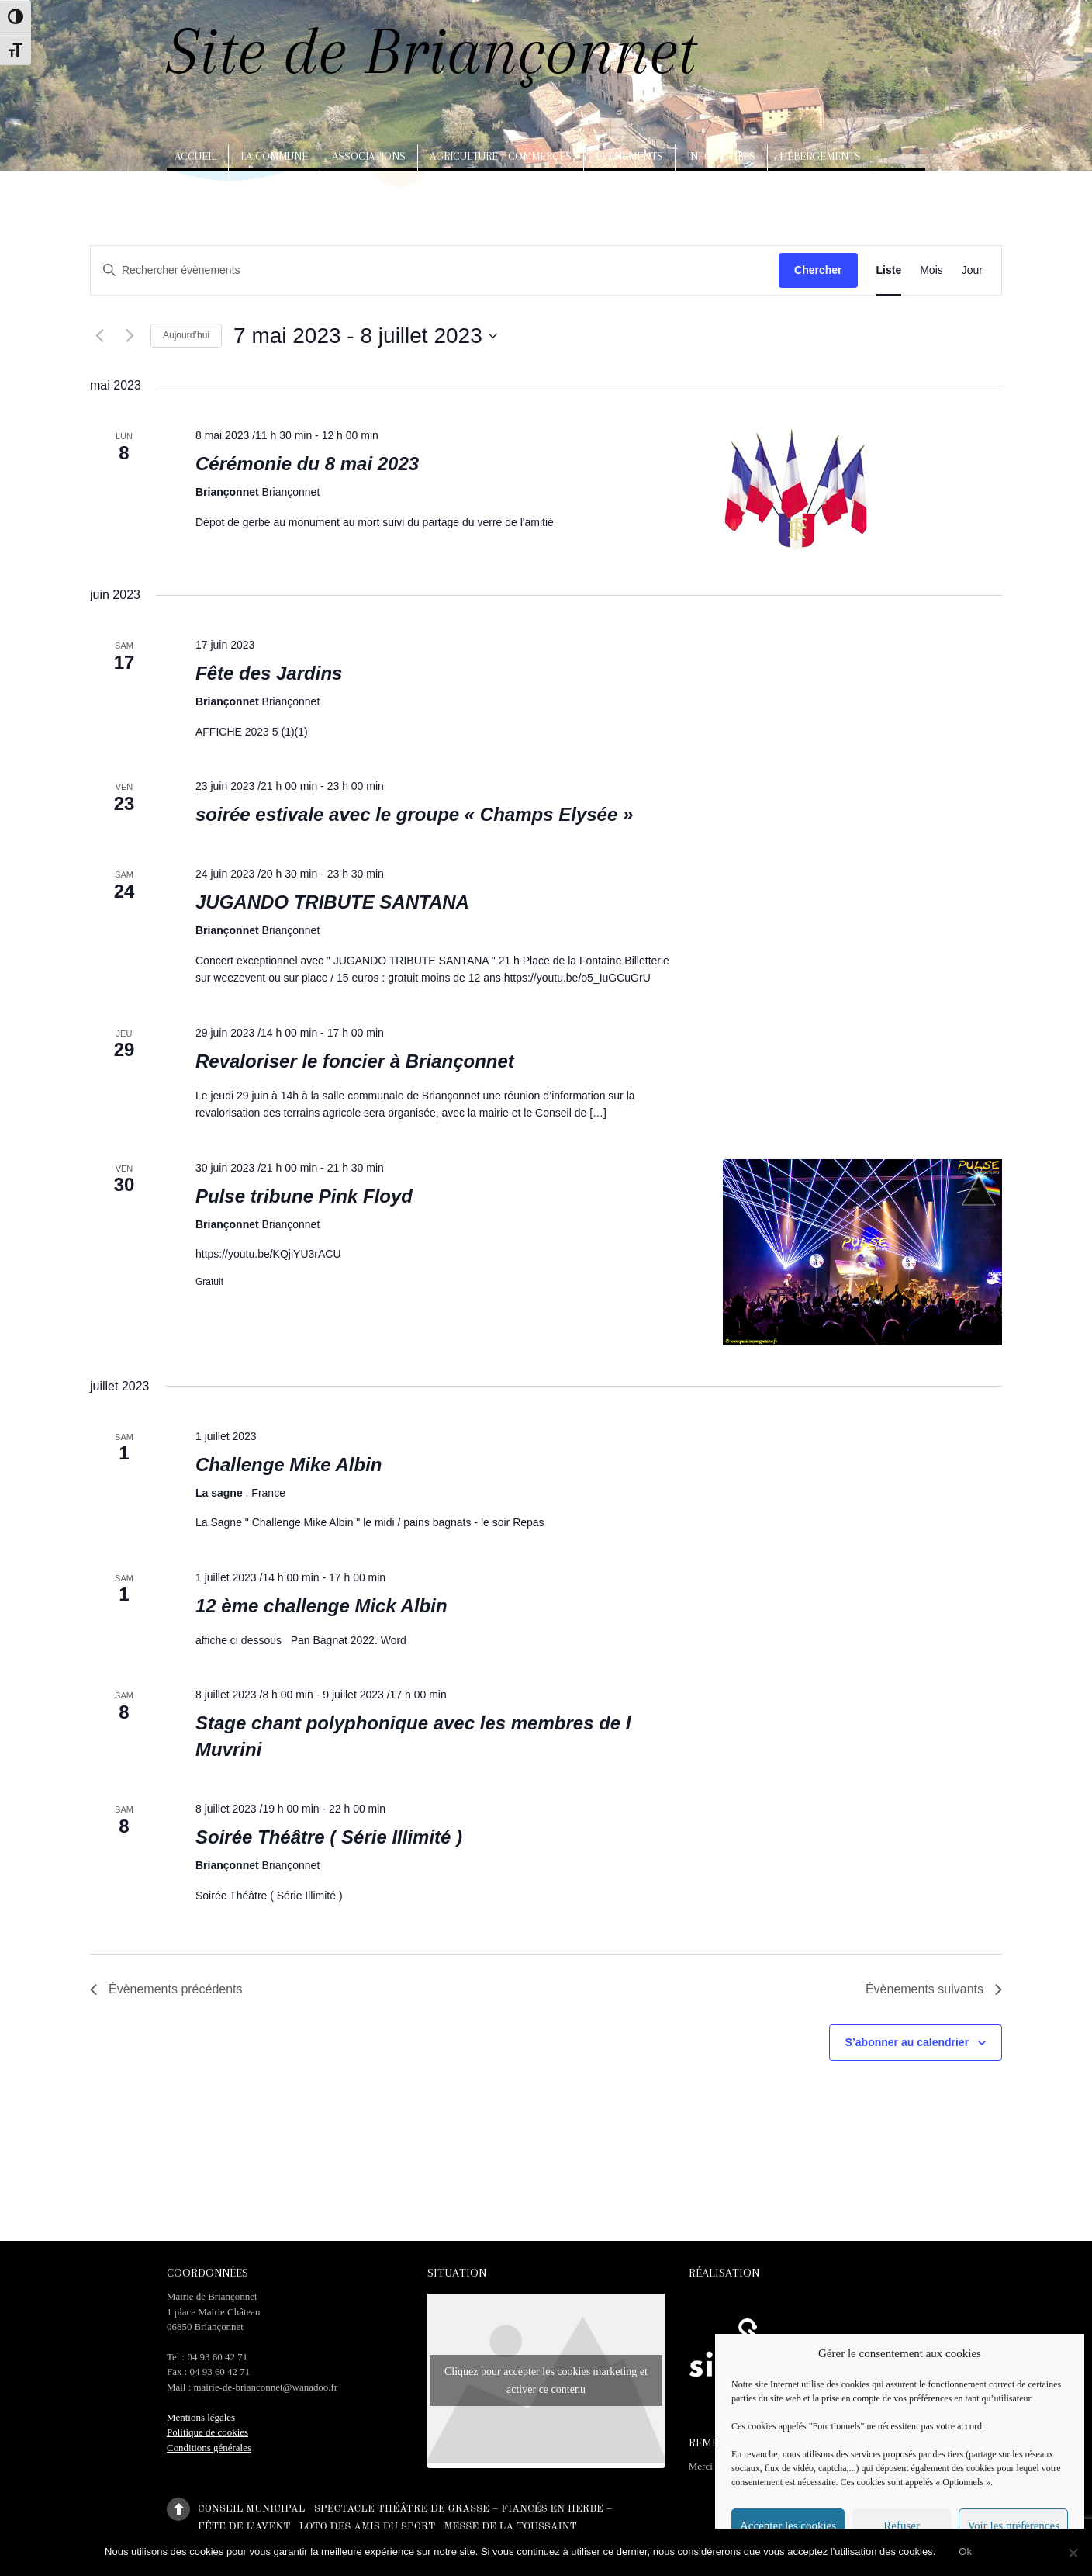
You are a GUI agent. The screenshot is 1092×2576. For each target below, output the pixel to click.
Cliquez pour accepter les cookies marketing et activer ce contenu (546, 2380)
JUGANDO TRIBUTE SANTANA (332, 902)
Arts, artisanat (220, 190)
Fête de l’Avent (244, 2526)
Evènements (629, 156)
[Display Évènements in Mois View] (931, 270)
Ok (965, 2551)
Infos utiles (721, 156)
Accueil (195, 156)
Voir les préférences (1013, 2525)
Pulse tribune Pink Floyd (304, 1196)
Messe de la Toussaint (510, 2526)
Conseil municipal (251, 2508)
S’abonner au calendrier (907, 2042)
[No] (1072, 2552)
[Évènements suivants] (129, 336)
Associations (369, 156)
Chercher (817, 270)
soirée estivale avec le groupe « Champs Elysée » (414, 814)
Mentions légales (201, 2417)
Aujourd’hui (186, 335)
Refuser (901, 2525)
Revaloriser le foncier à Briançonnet (354, 1061)
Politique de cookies (207, 2432)
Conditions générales (209, 2447)
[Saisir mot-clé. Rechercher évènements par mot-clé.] (400, 270)
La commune (274, 156)
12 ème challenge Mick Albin (321, 1605)
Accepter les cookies (788, 2525)
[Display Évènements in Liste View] (889, 270)
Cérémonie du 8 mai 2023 (307, 463)
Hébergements (820, 156)
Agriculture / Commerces (501, 156)
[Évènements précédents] (99, 336)
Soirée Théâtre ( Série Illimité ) (328, 1836)
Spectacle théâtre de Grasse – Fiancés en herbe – (463, 2508)
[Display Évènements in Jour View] (972, 270)
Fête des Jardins (268, 673)
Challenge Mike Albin (288, 1464)
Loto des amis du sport (367, 2526)
